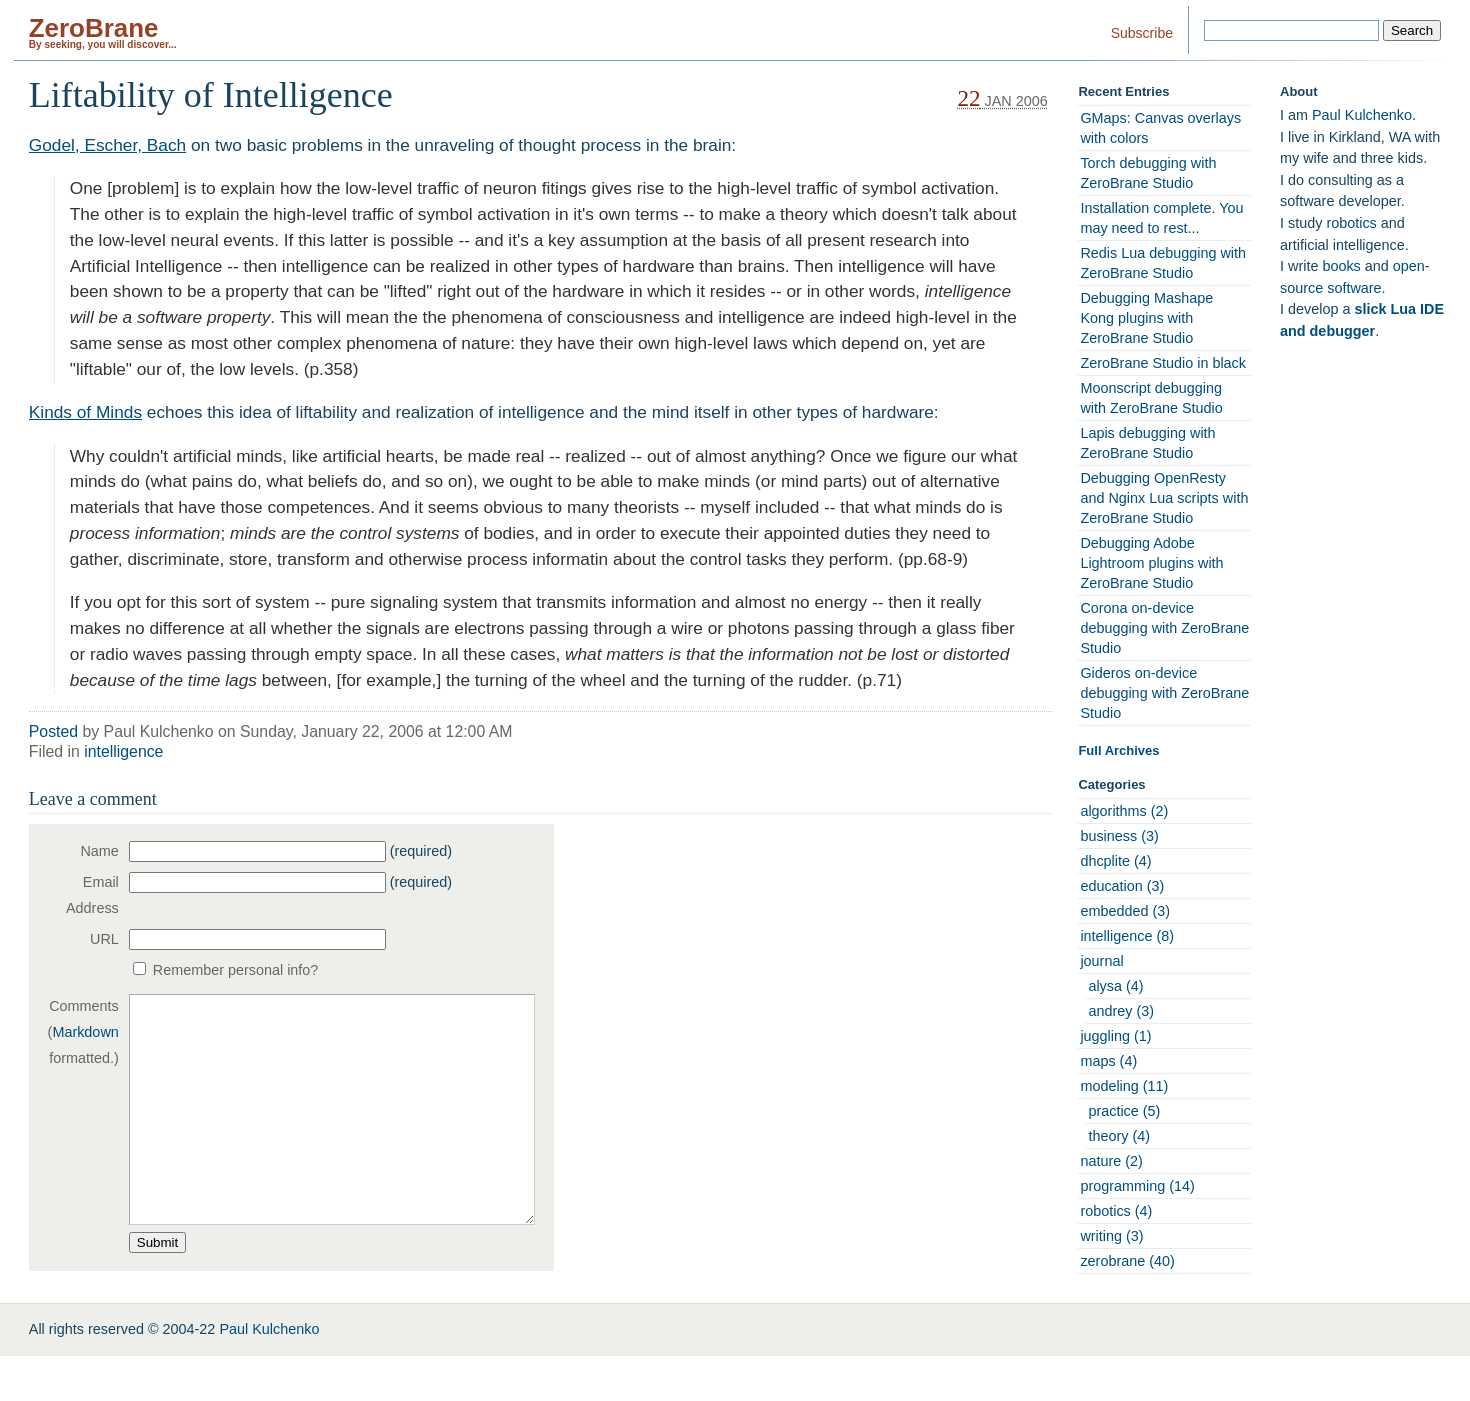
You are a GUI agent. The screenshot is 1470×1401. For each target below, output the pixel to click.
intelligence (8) (1127, 936)
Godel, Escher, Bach (107, 145)
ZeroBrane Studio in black (1163, 363)
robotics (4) (1116, 1211)
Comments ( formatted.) (83, 1032)
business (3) (1119, 836)
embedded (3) (1125, 911)
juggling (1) (1115, 1036)
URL (104, 939)
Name (99, 851)
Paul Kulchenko (1362, 115)
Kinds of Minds (85, 412)
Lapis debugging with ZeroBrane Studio (1147, 443)
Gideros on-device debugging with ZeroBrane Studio (1164, 693)
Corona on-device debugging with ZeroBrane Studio (1164, 628)
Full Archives (1118, 750)
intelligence (123, 751)
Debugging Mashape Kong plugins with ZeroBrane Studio (1146, 318)
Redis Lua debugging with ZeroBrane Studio (1163, 263)
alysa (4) (1115, 986)
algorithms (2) (1124, 811)
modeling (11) (1124, 1086)
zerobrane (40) (1127, 1261)
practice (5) (1124, 1111)
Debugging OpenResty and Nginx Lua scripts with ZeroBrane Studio (1164, 498)
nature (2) (1111, 1161)
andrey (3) (1121, 1011)
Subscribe (1142, 33)
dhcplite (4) (1115, 861)
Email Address (92, 895)
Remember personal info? (236, 970)
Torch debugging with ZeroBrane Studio (1148, 173)
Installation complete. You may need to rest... (1161, 218)
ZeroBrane (94, 28)
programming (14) (1137, 1186)
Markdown (85, 1032)
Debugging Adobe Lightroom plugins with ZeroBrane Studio (1151, 563)
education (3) (1122, 886)
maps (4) (1108, 1061)
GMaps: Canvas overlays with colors (1160, 128)
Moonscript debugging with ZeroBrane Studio (1151, 398)
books (1341, 266)
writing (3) (1111, 1236)
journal (1101, 961)
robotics (1351, 223)
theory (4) (1119, 1136)
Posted (53, 731)
